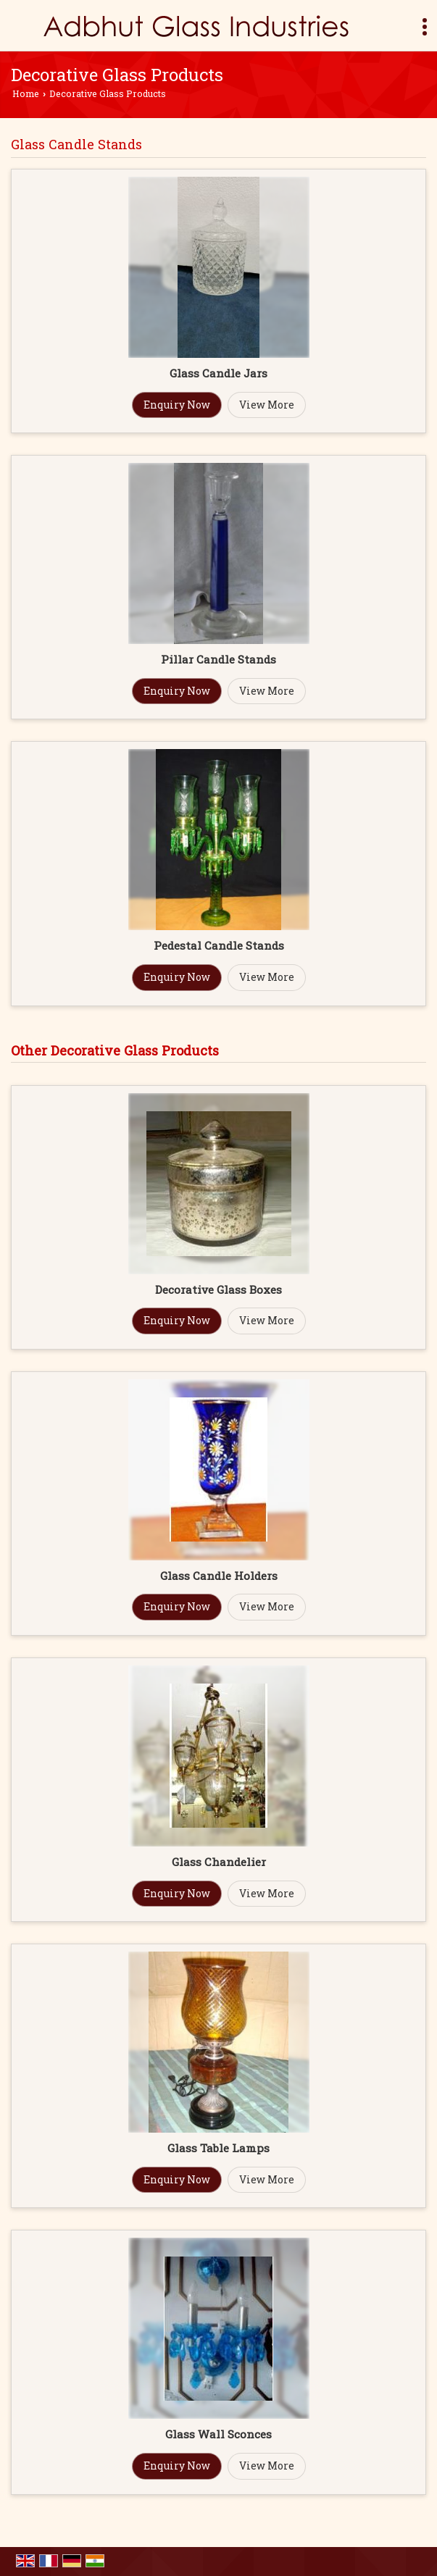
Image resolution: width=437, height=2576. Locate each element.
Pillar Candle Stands (218, 659)
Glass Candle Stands (76, 144)
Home (25, 93)
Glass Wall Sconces (218, 2434)
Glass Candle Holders (219, 1575)
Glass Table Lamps (218, 2148)
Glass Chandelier (219, 1861)
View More (266, 404)
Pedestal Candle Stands (219, 945)
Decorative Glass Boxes (218, 1289)
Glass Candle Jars (218, 373)
